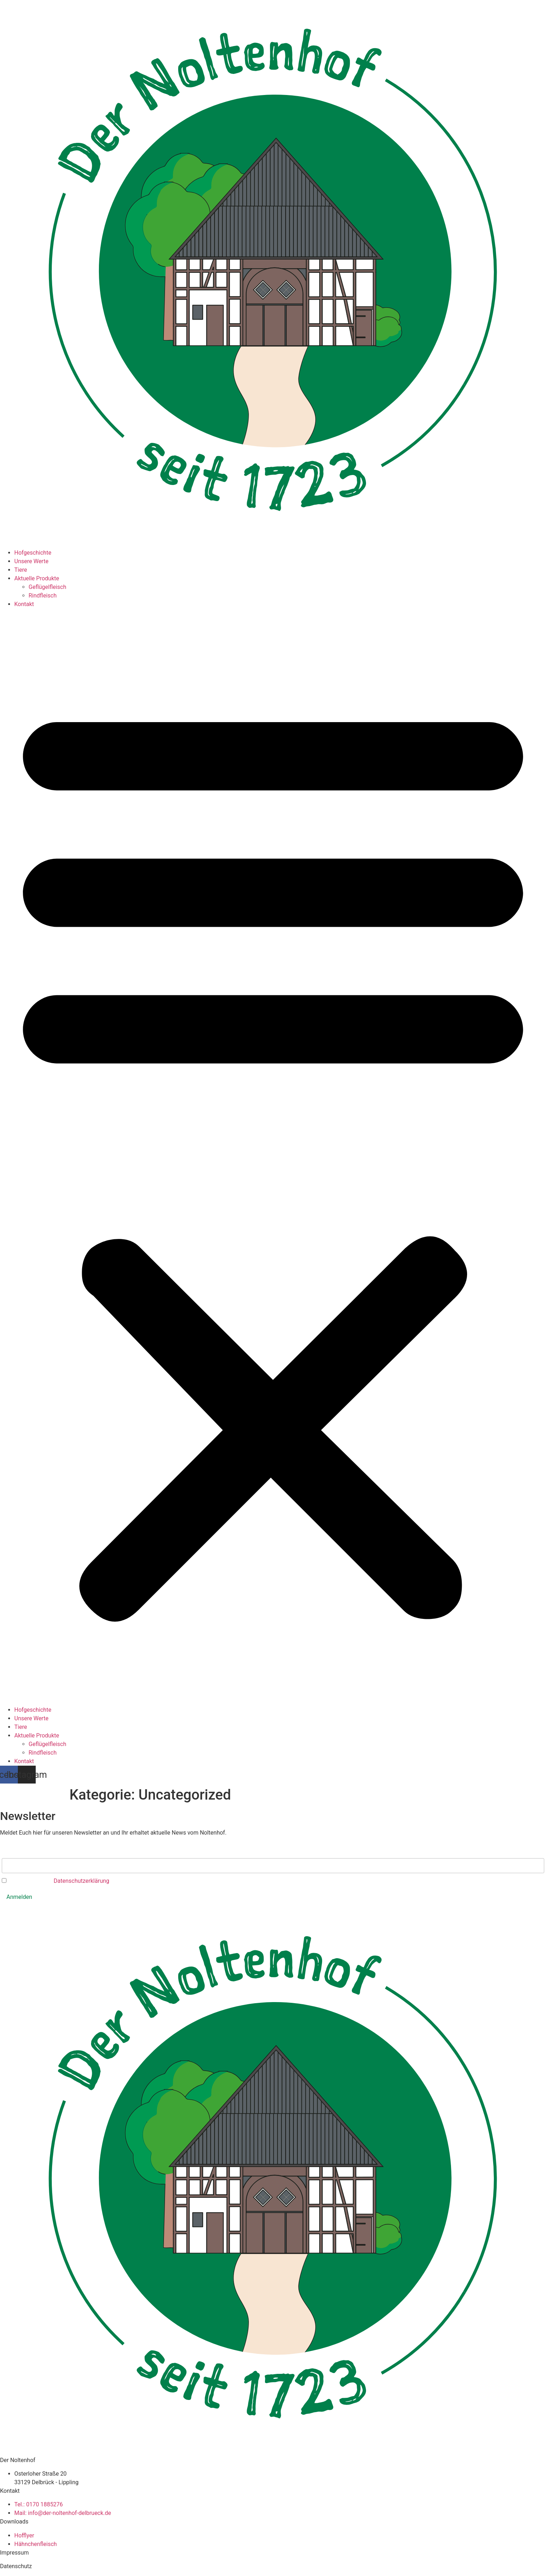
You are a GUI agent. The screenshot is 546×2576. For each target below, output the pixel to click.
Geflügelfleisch (47, 587)
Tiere (20, 569)
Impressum (14, 2552)
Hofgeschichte (32, 552)
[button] (273, 1157)
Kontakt (24, 604)
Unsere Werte (31, 561)
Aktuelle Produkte (36, 578)
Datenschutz (16, 2566)
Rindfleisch (43, 595)
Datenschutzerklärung (81, 1880)
